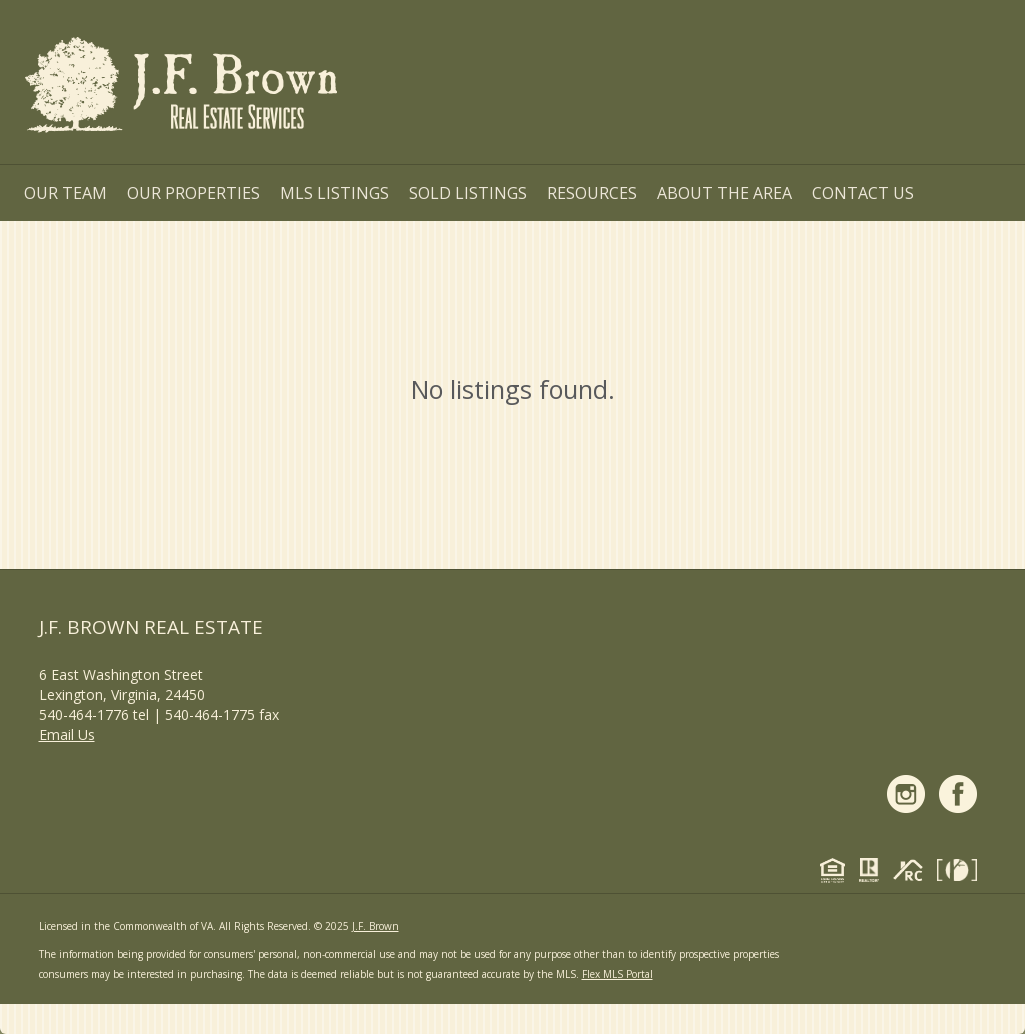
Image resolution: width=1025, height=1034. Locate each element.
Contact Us (863, 193)
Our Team (65, 193)
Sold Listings (468, 193)
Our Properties (193, 193)
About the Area (724, 193)
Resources (592, 193)
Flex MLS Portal (617, 974)
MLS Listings (334, 193)
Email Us (67, 734)
